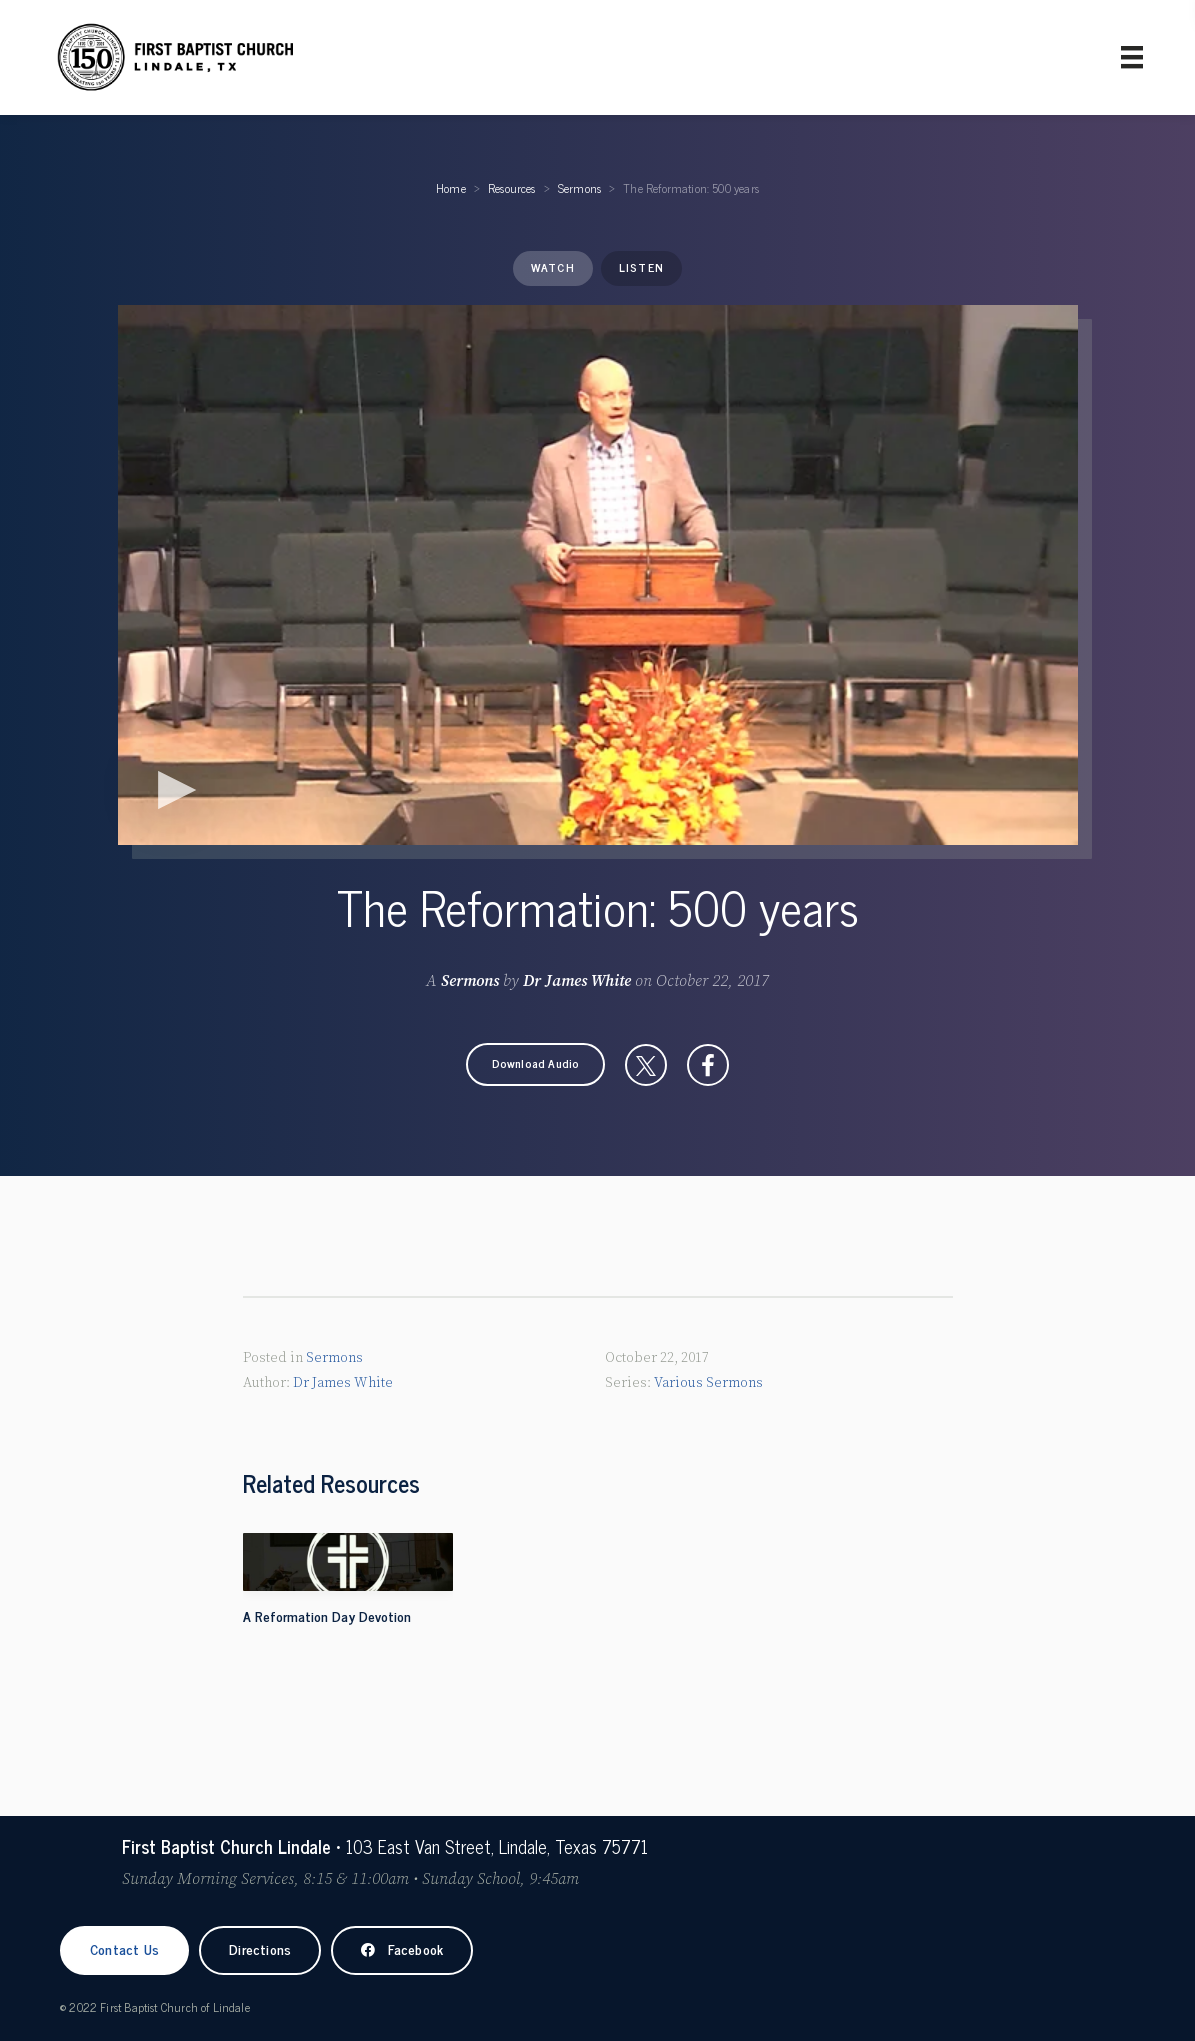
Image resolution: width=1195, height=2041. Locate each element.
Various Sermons (708, 1383)
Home (451, 188)
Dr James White (577, 981)
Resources (512, 188)
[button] (536, 1064)
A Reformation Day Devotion (327, 1615)
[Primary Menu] (1132, 57)
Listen (641, 267)
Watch (553, 267)
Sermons (579, 188)
